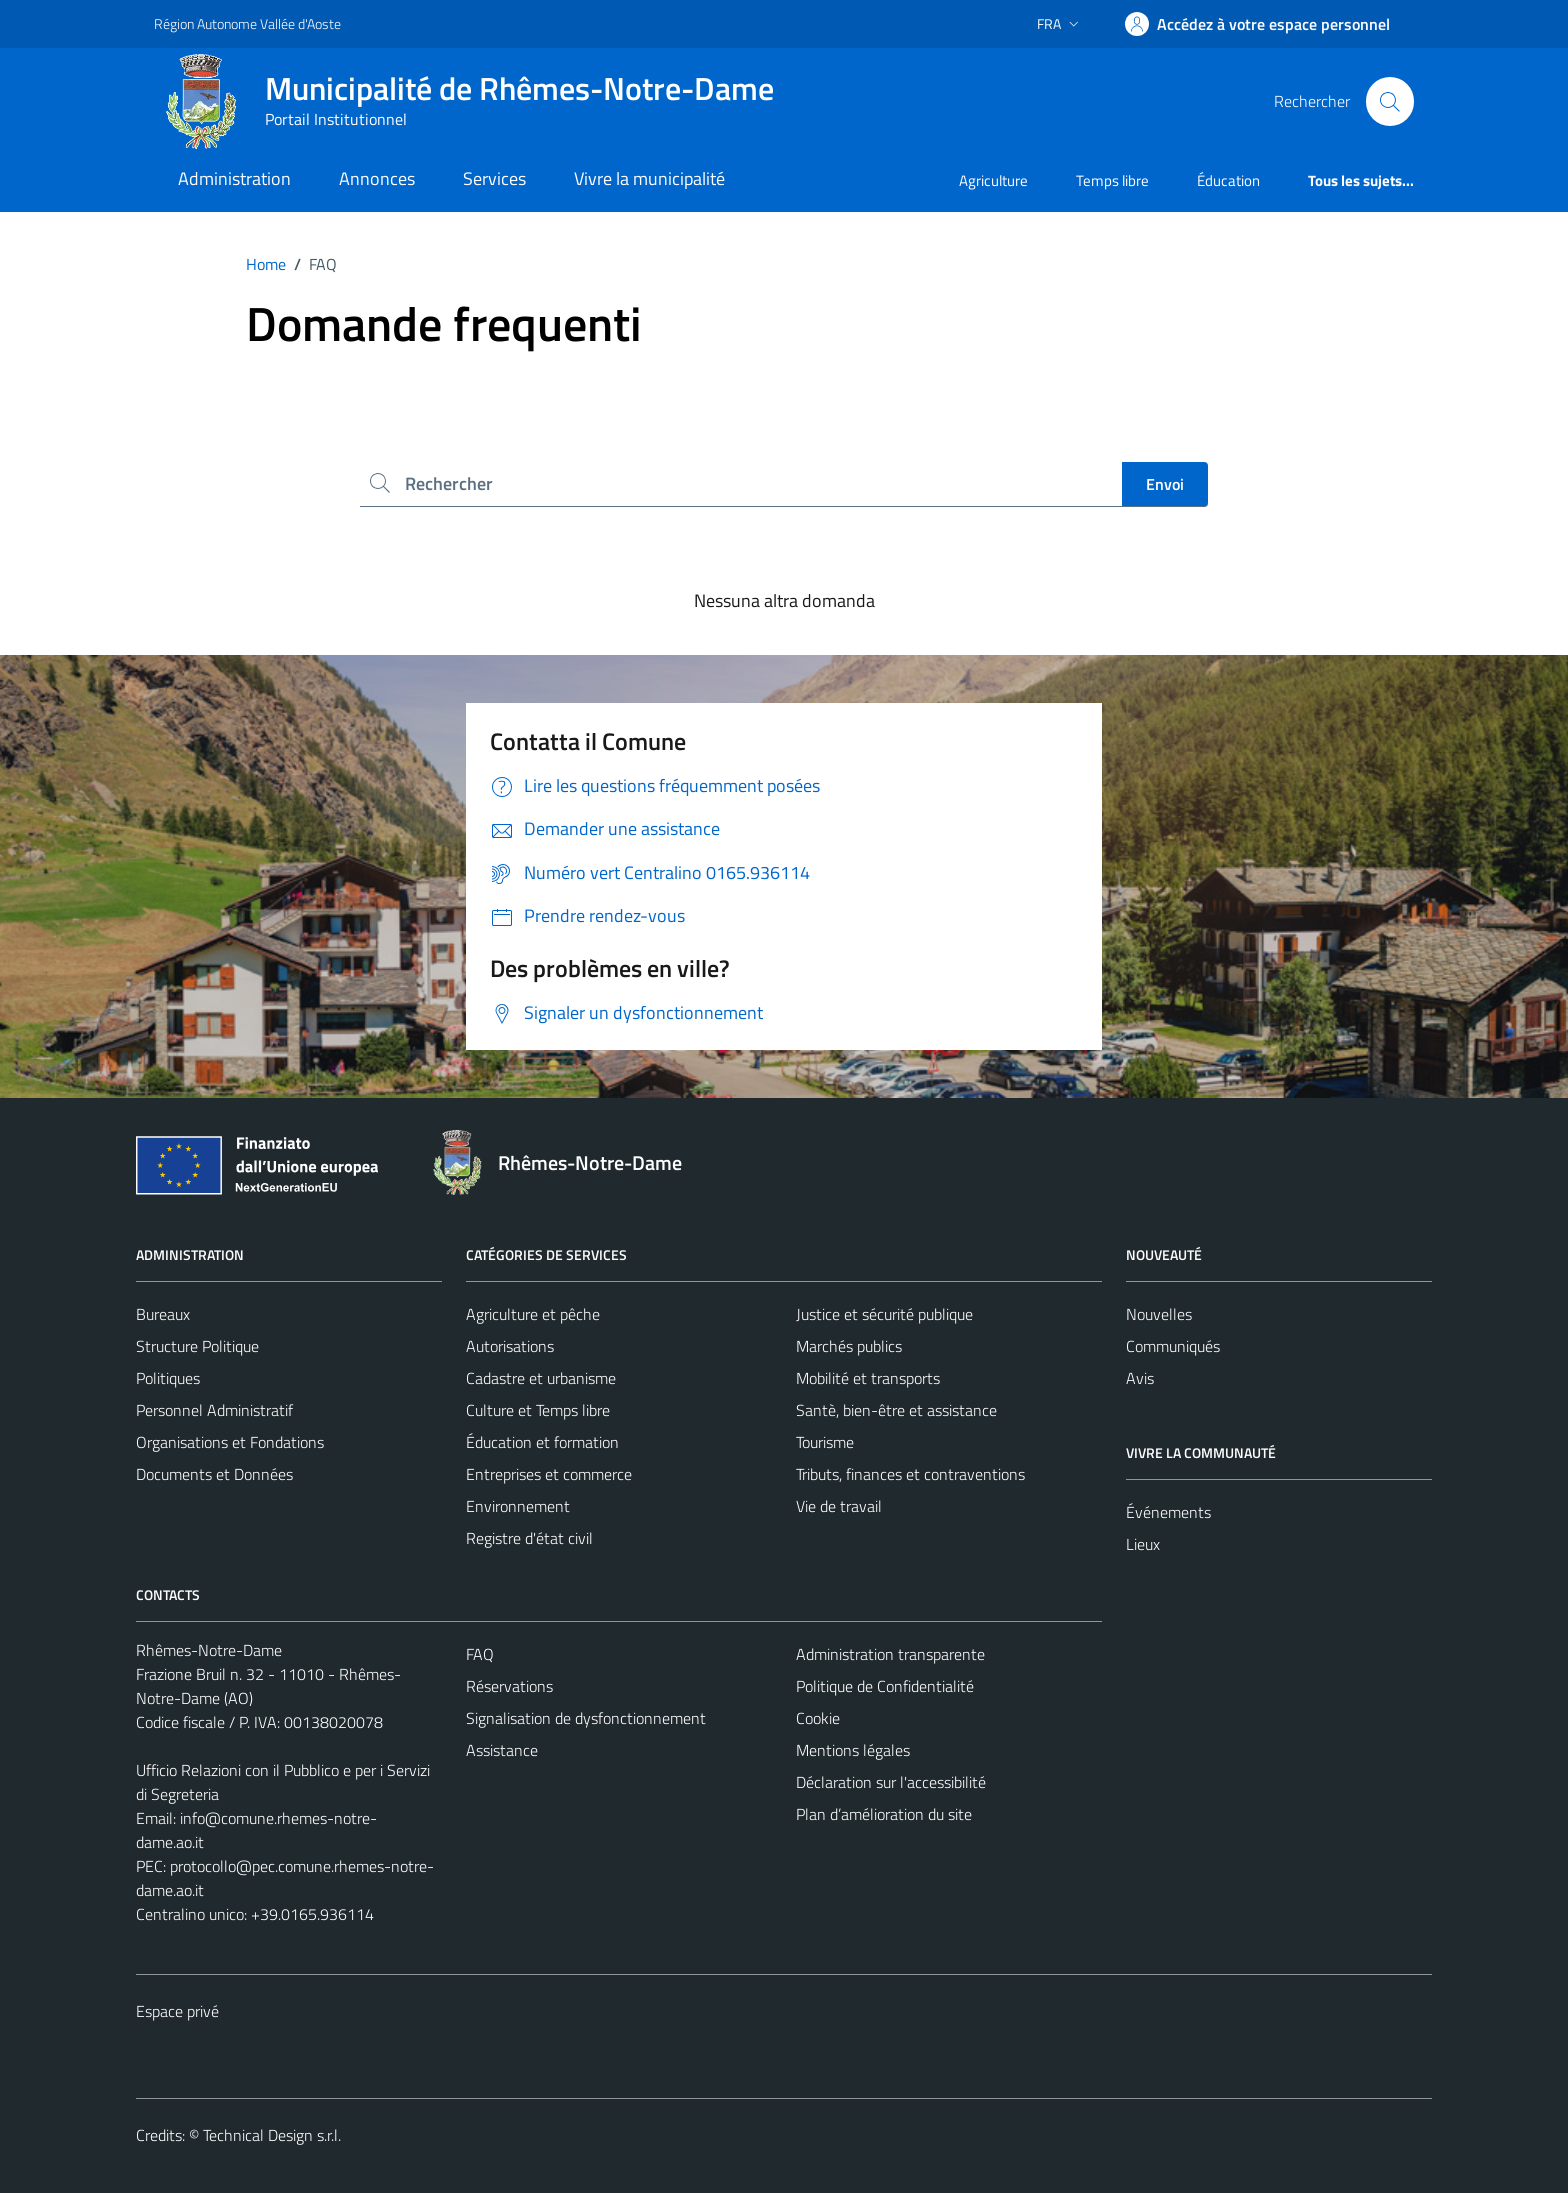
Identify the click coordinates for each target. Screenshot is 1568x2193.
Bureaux (163, 1314)
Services (494, 178)
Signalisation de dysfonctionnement (586, 1718)
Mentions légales (853, 1750)
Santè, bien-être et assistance (896, 1410)
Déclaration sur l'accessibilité (891, 1782)
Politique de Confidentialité (885, 1686)
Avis (1140, 1378)
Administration (234, 178)
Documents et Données (214, 1474)
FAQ (480, 1654)
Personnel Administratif (214, 1410)
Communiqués (1173, 1346)
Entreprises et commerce (549, 1474)
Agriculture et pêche (533, 1314)
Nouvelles (1159, 1314)
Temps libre (1112, 180)
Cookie (818, 1718)
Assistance (502, 1750)
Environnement (518, 1506)
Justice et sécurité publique (884, 1314)
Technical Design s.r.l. (272, 2135)
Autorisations (510, 1346)
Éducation (1228, 180)
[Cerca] (1390, 101)
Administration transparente (890, 1654)
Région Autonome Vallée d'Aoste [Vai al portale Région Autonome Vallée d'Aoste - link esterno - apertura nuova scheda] (247, 23)
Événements (1168, 1512)
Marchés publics (849, 1346)
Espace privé (177, 2011)
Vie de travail (839, 1506)
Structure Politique (197, 1346)
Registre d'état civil (529, 1538)
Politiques (168, 1378)
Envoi (1165, 484)
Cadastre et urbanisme (541, 1378)
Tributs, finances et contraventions (910, 1474)
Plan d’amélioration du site (884, 1814)
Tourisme (825, 1442)
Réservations (509, 1686)
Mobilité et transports (868, 1378)
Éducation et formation (542, 1442)
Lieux (1143, 1544)
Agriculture (993, 180)
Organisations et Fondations (230, 1442)
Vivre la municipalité (649, 178)
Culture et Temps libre (538, 1410)
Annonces (377, 178)
